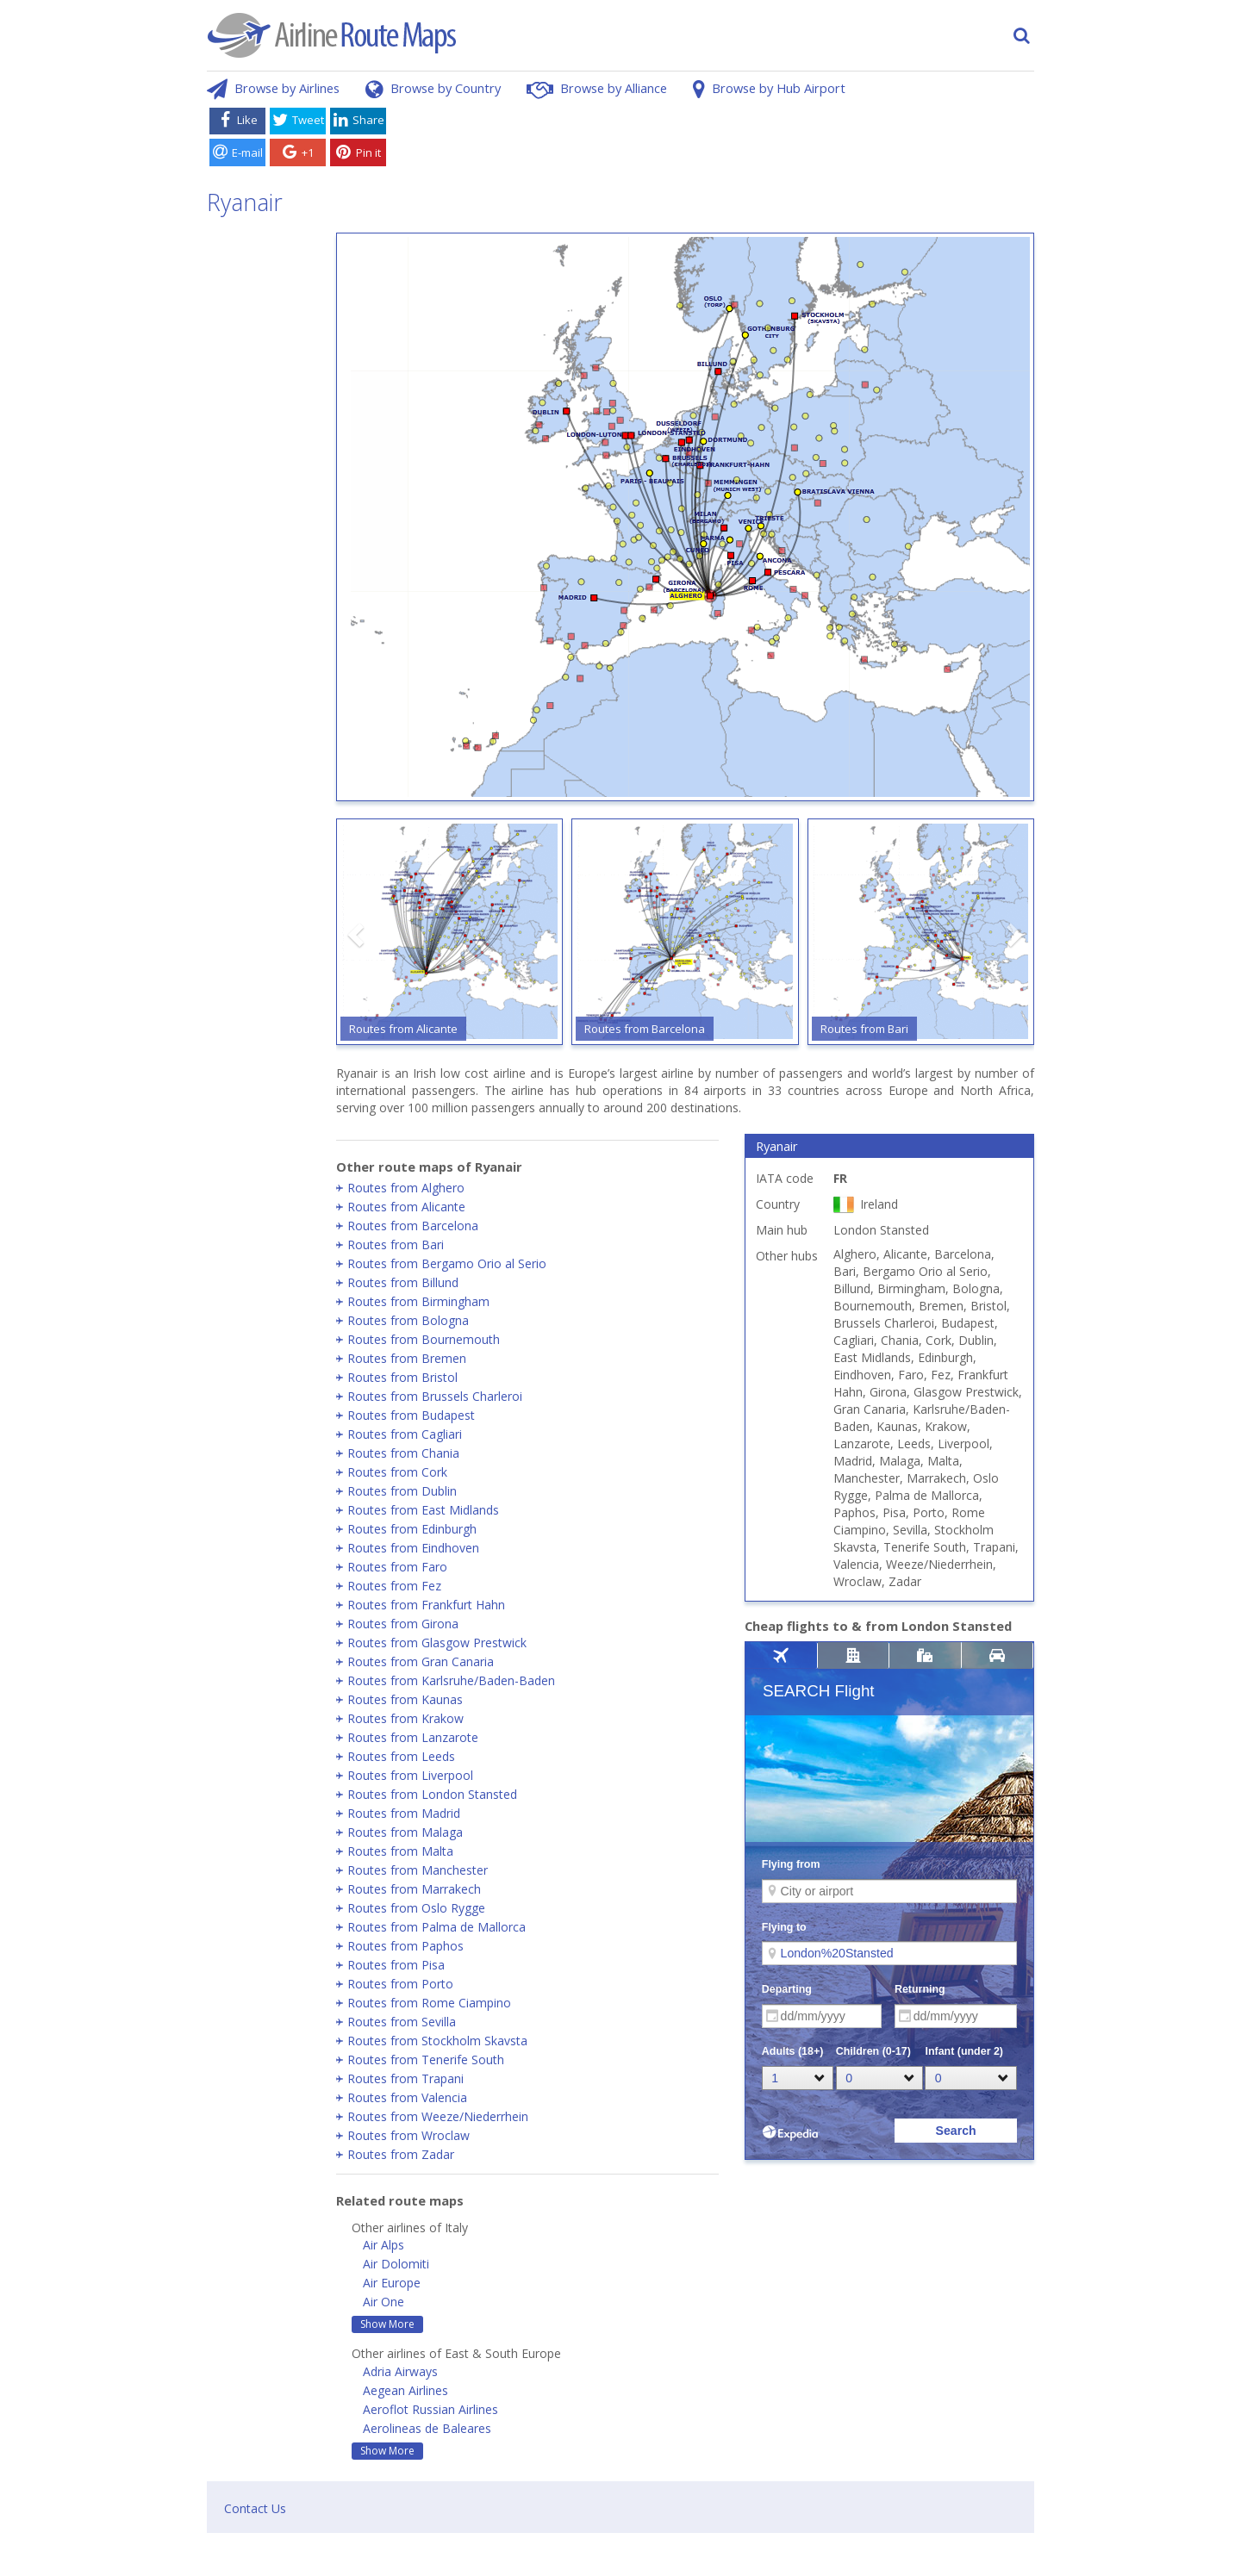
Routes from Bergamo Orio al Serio (446, 1263)
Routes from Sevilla (401, 2021)
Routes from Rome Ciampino (429, 2002)
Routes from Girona (402, 1623)
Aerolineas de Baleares (427, 2428)
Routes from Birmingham (418, 1301)
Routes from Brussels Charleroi (434, 1396)
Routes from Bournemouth (423, 1339)
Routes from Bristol (402, 1377)
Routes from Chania (403, 1453)
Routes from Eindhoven (413, 1548)
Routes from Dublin (402, 1491)
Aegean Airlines (405, 2390)
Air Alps (383, 2245)
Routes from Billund (402, 1282)
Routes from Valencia (407, 2097)
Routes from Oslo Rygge (416, 1908)
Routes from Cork (397, 1472)
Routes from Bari (395, 1244)
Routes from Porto (400, 1984)
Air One (383, 2301)
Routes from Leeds (401, 1756)
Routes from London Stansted (432, 1794)
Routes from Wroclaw (408, 2135)
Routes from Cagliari (404, 1434)
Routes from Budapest (411, 1415)
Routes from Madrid (403, 1813)
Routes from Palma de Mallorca (436, 1927)
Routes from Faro (397, 1567)
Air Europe (392, 2282)
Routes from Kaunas (405, 1699)
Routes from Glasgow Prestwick (437, 1642)
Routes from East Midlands (423, 1510)
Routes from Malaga (405, 1832)
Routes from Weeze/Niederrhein (437, 2116)
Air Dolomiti (396, 2264)
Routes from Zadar (400, 2154)
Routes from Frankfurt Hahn (426, 1604)
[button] (357, 934)
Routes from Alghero (406, 1187)
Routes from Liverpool (410, 1775)
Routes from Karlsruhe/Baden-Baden (451, 1680)
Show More (387, 2324)
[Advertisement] (713, 140)
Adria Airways (400, 2371)
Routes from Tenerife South (425, 2059)
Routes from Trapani (405, 2078)
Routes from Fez (394, 1585)
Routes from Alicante (406, 1206)
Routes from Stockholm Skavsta (437, 2040)
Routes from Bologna (408, 1320)
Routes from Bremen (406, 1358)
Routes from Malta (400, 1851)
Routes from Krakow (405, 1718)
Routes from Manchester (417, 1870)
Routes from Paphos (405, 1946)
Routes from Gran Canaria (420, 1661)
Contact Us (255, 2508)
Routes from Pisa (396, 1965)
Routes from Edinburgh (412, 1529)
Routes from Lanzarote (412, 1737)
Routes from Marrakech (414, 1889)
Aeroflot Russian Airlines (430, 2409)
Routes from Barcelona (412, 1225)
